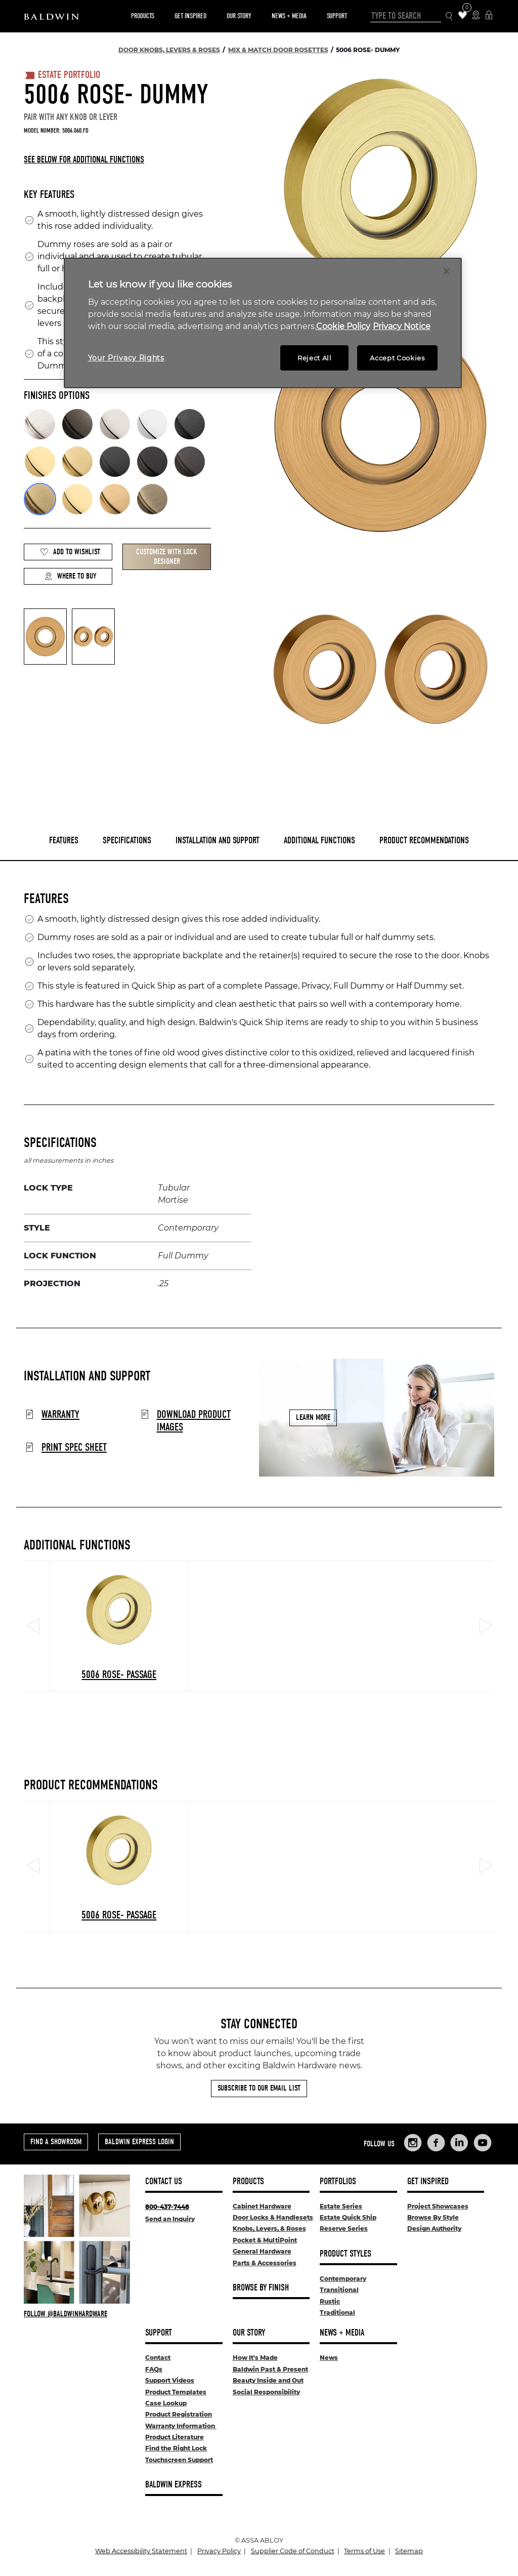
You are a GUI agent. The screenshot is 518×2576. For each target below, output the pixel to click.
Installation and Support (218, 840)
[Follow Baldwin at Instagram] (77, 2314)
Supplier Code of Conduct (292, 2551)
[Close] (447, 271)
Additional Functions (319, 840)
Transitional (339, 2290)
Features (63, 840)
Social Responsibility (266, 2392)
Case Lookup (166, 2403)
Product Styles (345, 2253)
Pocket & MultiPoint (265, 2240)
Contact (157, 2357)
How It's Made (255, 2357)
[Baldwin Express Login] (489, 16)
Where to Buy (70, 576)
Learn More (313, 1417)
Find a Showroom (55, 2141)
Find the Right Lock (176, 2448)
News (329, 2357)
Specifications (127, 840)
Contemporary (343, 2278)
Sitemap (409, 2551)
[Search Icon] (449, 16)
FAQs (153, 2369)
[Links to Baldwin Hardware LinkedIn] (459, 2143)
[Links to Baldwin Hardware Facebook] (436, 2143)
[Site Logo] (51, 16)
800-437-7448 (167, 2207)
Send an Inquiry (170, 2219)
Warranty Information (181, 2426)
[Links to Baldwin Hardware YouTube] (482, 2143)
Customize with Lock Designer (166, 556)
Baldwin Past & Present (270, 2369)
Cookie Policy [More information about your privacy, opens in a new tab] (343, 326)
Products (142, 16)
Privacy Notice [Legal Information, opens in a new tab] (401, 326)
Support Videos (169, 2380)
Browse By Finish (261, 2287)
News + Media (289, 16)
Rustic (330, 2301)
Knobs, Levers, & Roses (269, 2228)
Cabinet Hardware (262, 2206)
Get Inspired (190, 16)
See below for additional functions (84, 159)
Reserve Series (344, 2228)
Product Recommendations (424, 840)
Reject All (314, 358)
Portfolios (338, 2181)
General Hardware (262, 2251)
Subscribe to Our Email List (259, 2088)
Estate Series (341, 2206)
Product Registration (178, 2414)
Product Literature (174, 2437)
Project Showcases (437, 2206)
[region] (263, 323)
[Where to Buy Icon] (475, 16)
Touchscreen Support (179, 2460)
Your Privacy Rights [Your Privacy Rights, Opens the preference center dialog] (126, 357)
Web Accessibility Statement (141, 2551)
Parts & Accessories (264, 2263)
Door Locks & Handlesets (273, 2217)
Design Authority (434, 2228)
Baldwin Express (173, 2484)
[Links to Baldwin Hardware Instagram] (413, 2143)
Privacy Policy (219, 2551)
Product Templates (175, 2392)
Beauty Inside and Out (268, 2380)
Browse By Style (433, 2217)
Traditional (337, 2312)
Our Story (239, 16)
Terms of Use (364, 2551)
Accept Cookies (397, 358)
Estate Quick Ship (348, 2217)
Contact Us (163, 2181)
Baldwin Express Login (139, 2141)
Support (337, 16)
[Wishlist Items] (462, 16)
